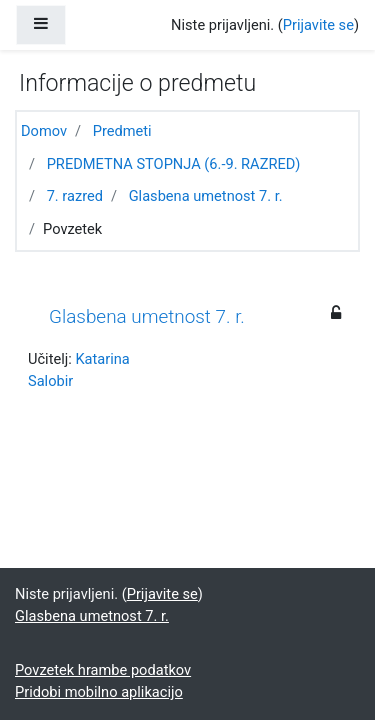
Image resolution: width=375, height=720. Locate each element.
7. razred (75, 196)
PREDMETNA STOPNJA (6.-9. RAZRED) (174, 164)
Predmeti (122, 131)
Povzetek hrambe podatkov (103, 670)
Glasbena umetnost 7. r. (206, 196)
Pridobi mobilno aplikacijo (99, 692)
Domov (44, 131)
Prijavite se (318, 25)
